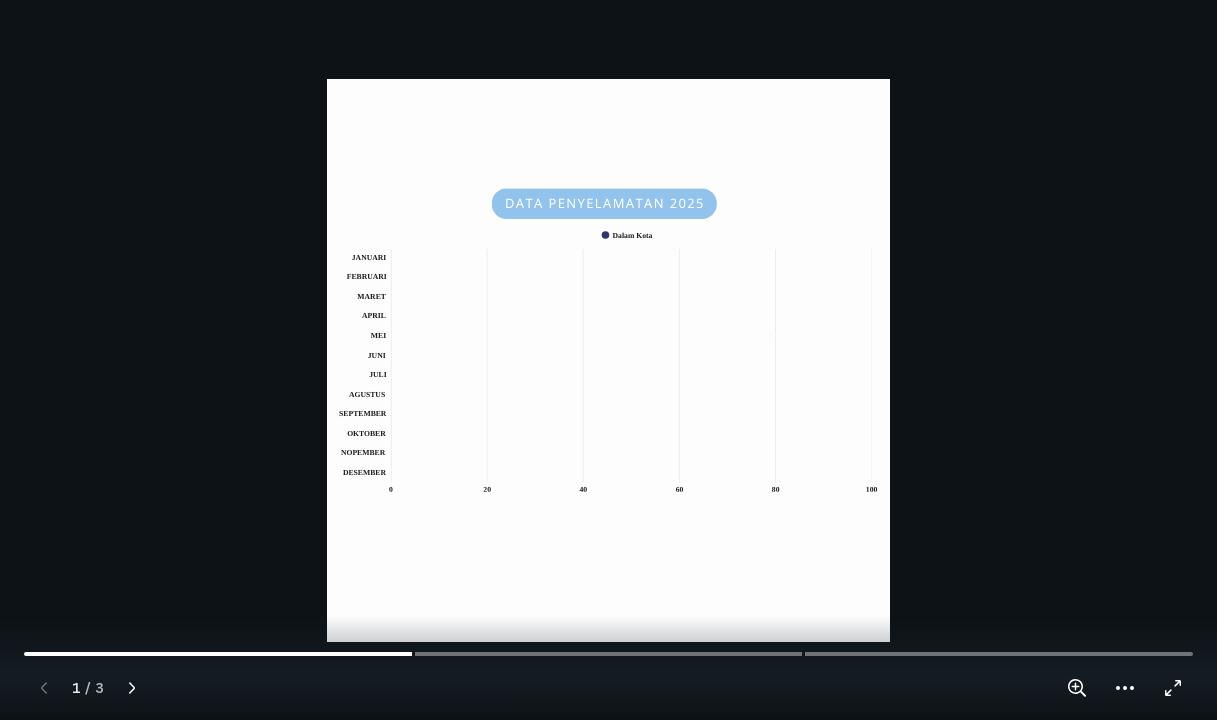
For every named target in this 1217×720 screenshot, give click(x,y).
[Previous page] (44, 688)
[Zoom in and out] (1077, 688)
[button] (1125, 688)
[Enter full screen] (1173, 688)
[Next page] (132, 688)
